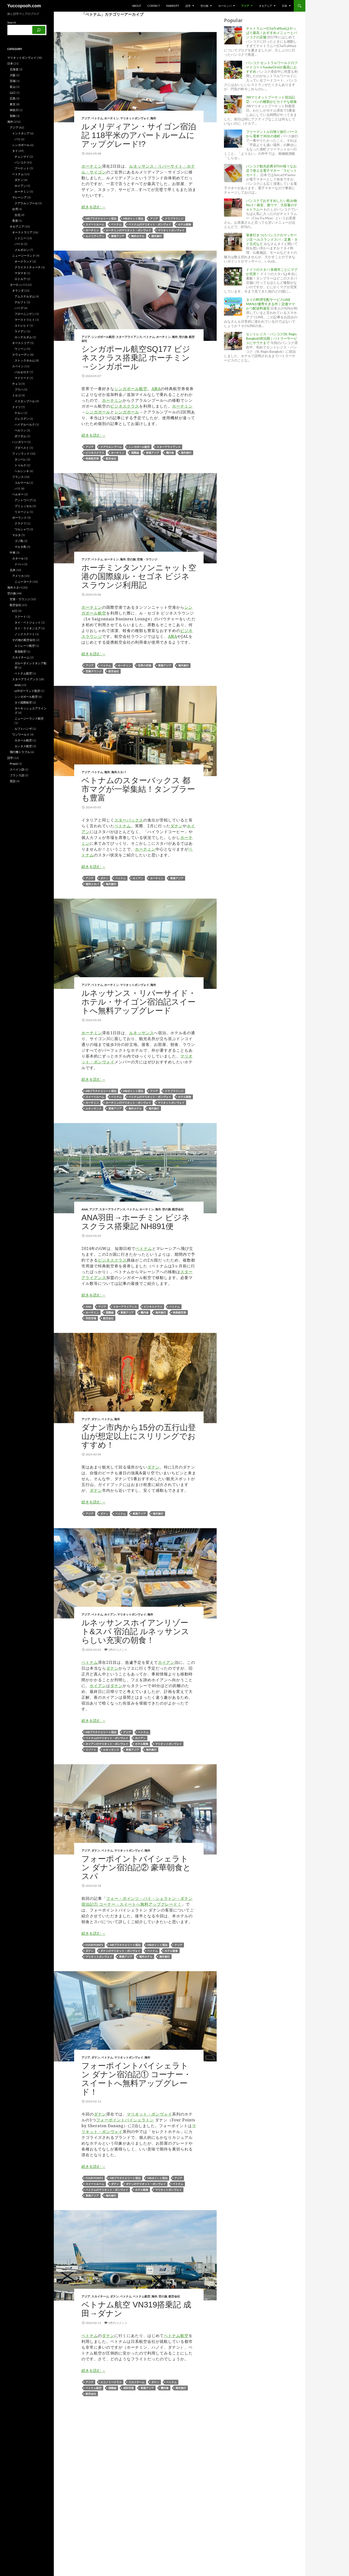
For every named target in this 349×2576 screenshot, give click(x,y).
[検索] (38, 30)
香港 (15, 220)
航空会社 (111, 458)
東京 (13, 104)
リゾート (91, 1749)
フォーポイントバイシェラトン (125, 2120)
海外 (153, 118)
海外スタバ (118, 772)
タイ (15, 151)
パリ (17, 488)
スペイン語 (17, 769)
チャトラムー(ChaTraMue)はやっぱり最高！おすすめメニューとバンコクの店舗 (271, 32)
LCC (14, 611)
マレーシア (19, 197)
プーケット (22, 168)
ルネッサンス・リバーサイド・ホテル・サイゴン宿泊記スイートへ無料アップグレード (138, 1002)
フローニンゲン (25, 314)
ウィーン (20, 349)
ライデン (20, 331)
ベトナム (97, 118)
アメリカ (18, 576)
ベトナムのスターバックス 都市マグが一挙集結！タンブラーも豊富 (138, 789)
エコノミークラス (111, 2382)
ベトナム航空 (141, 2296)
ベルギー (18, 494)
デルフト (20, 302)
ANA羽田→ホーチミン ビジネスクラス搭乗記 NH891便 (135, 1222)
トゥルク (20, 465)
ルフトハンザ (23, 728)
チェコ (16, 384)
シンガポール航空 (103, 337)
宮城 (13, 81)
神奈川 (14, 110)
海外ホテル (137, 236)
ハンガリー (19, 442)
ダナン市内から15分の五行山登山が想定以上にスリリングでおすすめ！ (138, 1436)
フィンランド (21, 453)
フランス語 (17, 775)
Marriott (172, 5)
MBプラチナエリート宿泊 (101, 218)
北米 (13, 570)
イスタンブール (25, 401)
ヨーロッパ (224, 5)
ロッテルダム (23, 337)
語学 (188, 5)
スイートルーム (95, 224)
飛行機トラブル (20, 752)
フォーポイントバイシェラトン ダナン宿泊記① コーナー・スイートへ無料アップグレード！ (136, 2078)
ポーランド (19, 517)
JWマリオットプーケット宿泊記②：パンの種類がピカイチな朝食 (271, 99)
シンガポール (98, 412)
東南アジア (117, 236)
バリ (17, 139)
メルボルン (22, 250)
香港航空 (20, 651)
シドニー (20, 238)
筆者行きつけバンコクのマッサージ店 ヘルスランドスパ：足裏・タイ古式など (272, 239)
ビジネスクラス (124, 406)
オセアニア (265, 5)
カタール (18, 558)
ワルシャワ (22, 529)
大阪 (13, 75)
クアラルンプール (111, 446)
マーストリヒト (25, 319)
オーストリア (21, 343)
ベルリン (20, 430)
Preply (14, 763)
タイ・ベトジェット (28, 622)
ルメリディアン (95, 236)
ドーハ (19, 564)
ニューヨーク (23, 581)
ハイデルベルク (25, 424)
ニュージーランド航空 (29, 718)
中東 (13, 552)
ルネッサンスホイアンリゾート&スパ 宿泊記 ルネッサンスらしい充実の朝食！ (135, 1631)
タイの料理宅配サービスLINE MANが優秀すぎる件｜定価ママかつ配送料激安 (270, 303)
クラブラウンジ (174, 218)
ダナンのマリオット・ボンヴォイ (120, 1950)
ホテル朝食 (184, 224)
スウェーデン (21, 354)
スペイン (18, 366)
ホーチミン (111, 118)
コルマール (22, 482)
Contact (153, 5)
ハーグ (19, 308)
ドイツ (16, 407)
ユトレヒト (22, 325)
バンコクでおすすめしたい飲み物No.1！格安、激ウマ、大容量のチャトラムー (271, 204)
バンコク (20, 162)
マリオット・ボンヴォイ (149, 2114)
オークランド (23, 261)
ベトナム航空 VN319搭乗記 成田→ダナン (136, 2309)
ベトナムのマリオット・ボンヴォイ (149, 224)
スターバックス (128, 820)
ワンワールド (21, 734)
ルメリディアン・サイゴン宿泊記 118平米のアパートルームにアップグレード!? (138, 135)
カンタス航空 (23, 746)
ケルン (19, 413)
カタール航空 (23, 740)
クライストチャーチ (28, 267)
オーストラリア (22, 232)
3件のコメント (117, 1649)
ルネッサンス (141, 1032)
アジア (245, 5)
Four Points (94, 1944)
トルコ (16, 395)
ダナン (176, 826)
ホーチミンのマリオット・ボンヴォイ (128, 230)
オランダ (18, 290)
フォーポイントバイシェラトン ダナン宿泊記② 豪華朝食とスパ (136, 1867)
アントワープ (23, 500)
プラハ (19, 389)
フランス (18, 477)
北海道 (14, 69)
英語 (13, 781)
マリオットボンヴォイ (134, 118)
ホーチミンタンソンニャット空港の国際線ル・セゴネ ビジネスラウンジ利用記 (138, 576)
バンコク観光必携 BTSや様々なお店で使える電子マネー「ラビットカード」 (271, 170)
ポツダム (20, 436)
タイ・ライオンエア (28, 628)
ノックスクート (25, 634)
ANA (156, 388)
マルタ (16, 535)
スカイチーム (100, 2296)
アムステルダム (25, 296)
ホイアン (138, 878)
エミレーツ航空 (25, 646)
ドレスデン (22, 418)
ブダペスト (22, 448)
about (136, 5)
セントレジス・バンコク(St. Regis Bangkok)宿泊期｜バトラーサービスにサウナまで (271, 338)
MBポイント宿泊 (133, 218)
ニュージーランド (23, 255)
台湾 (15, 209)
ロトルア (20, 279)
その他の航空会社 (23, 640)
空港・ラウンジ (147, 559)
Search (11, 22)
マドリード (22, 378)
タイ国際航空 (23, 702)
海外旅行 (156, 236)
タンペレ (20, 459)
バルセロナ (22, 372)
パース (19, 244)
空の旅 (204, 5)
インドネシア (21, 133)
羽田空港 (91, 1318)
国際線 (135, 452)
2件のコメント (117, 2323)
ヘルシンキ (22, 471)
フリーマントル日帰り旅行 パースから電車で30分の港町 (272, 134)
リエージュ (22, 512)
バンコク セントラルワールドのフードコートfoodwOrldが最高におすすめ (272, 67)
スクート (20, 616)
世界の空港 (144, 665)
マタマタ (20, 273)
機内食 (170, 452)
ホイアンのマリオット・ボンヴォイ (107, 1743)
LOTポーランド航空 (27, 691)
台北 (17, 215)
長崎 (13, 116)
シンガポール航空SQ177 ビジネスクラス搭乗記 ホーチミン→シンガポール (135, 358)
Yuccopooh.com (24, 5)
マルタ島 (20, 547)
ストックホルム (25, 360)
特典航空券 (92, 458)
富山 (13, 87)
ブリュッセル (23, 506)
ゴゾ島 (19, 541)
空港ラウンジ (94, 671)
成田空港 (128, 2387)
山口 (13, 92)
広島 (13, 98)
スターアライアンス (129, 337)
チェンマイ (22, 156)
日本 (284, 5)
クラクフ (20, 523)
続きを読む (93, 207)
